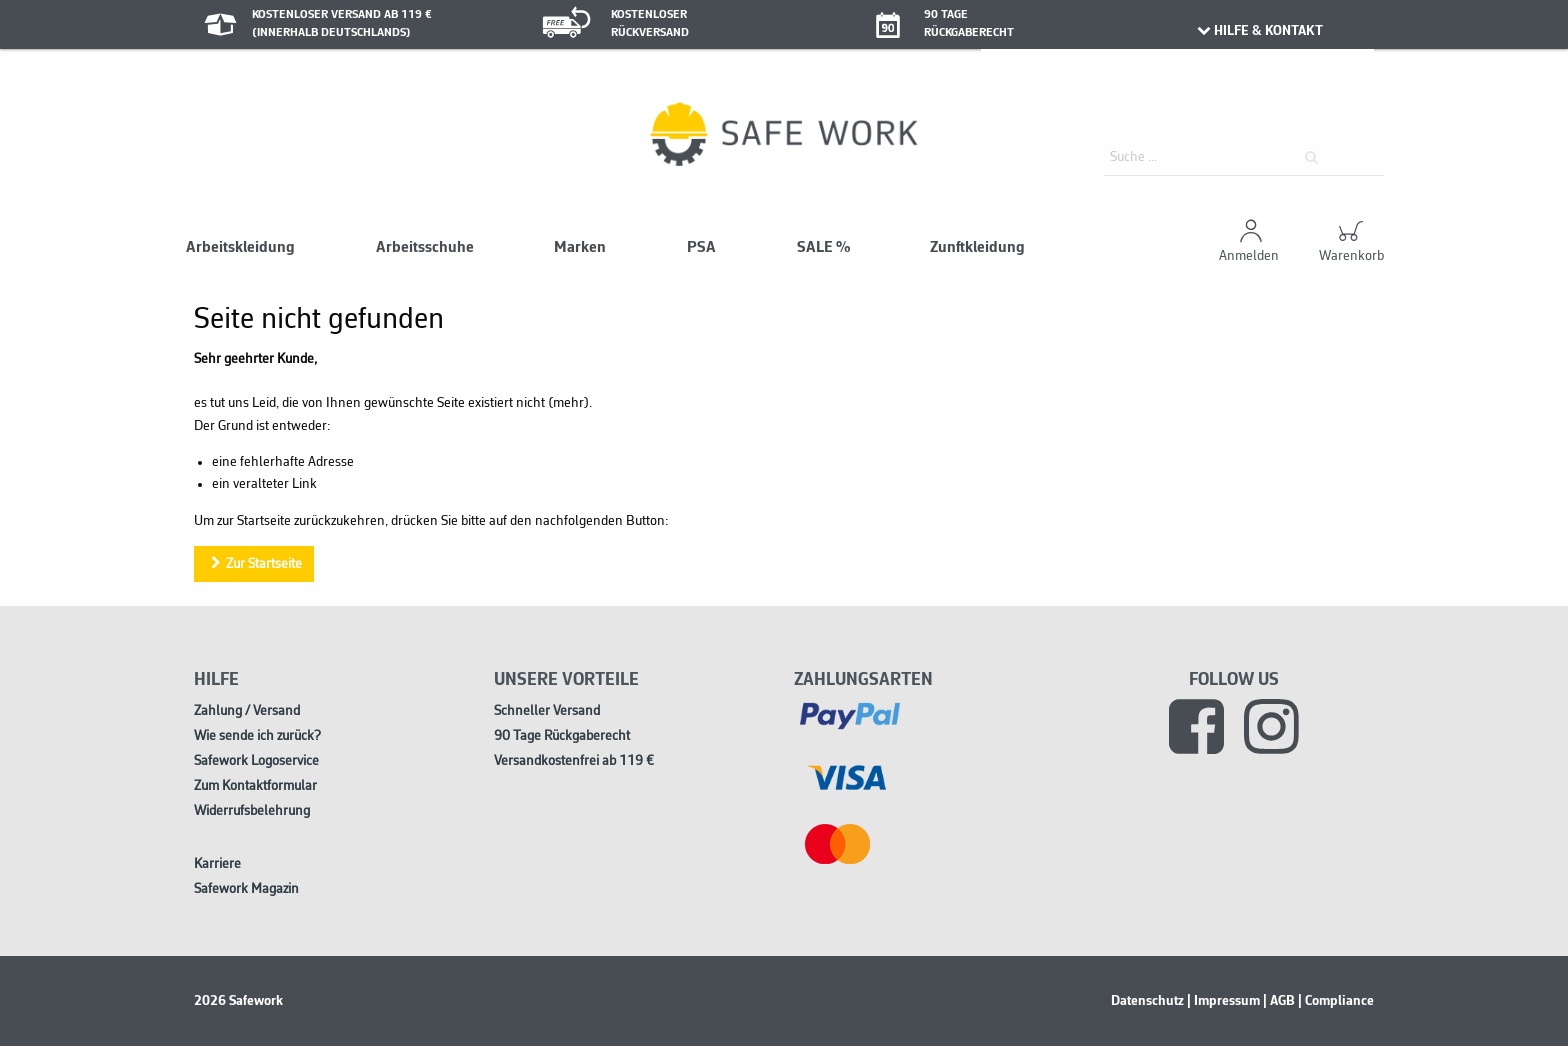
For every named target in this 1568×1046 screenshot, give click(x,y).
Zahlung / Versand (247, 711)
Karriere (217, 864)
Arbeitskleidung (240, 248)
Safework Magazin (246, 889)
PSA (701, 248)
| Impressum (1223, 1001)
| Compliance (1336, 1001)
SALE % (823, 248)
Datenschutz (1147, 1001)
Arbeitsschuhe (425, 248)
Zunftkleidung (977, 248)
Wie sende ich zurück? (257, 736)
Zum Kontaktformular (255, 786)
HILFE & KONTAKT (1258, 31)
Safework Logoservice (256, 761)
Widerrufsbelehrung (252, 811)
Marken (580, 248)
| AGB (1279, 1001)
